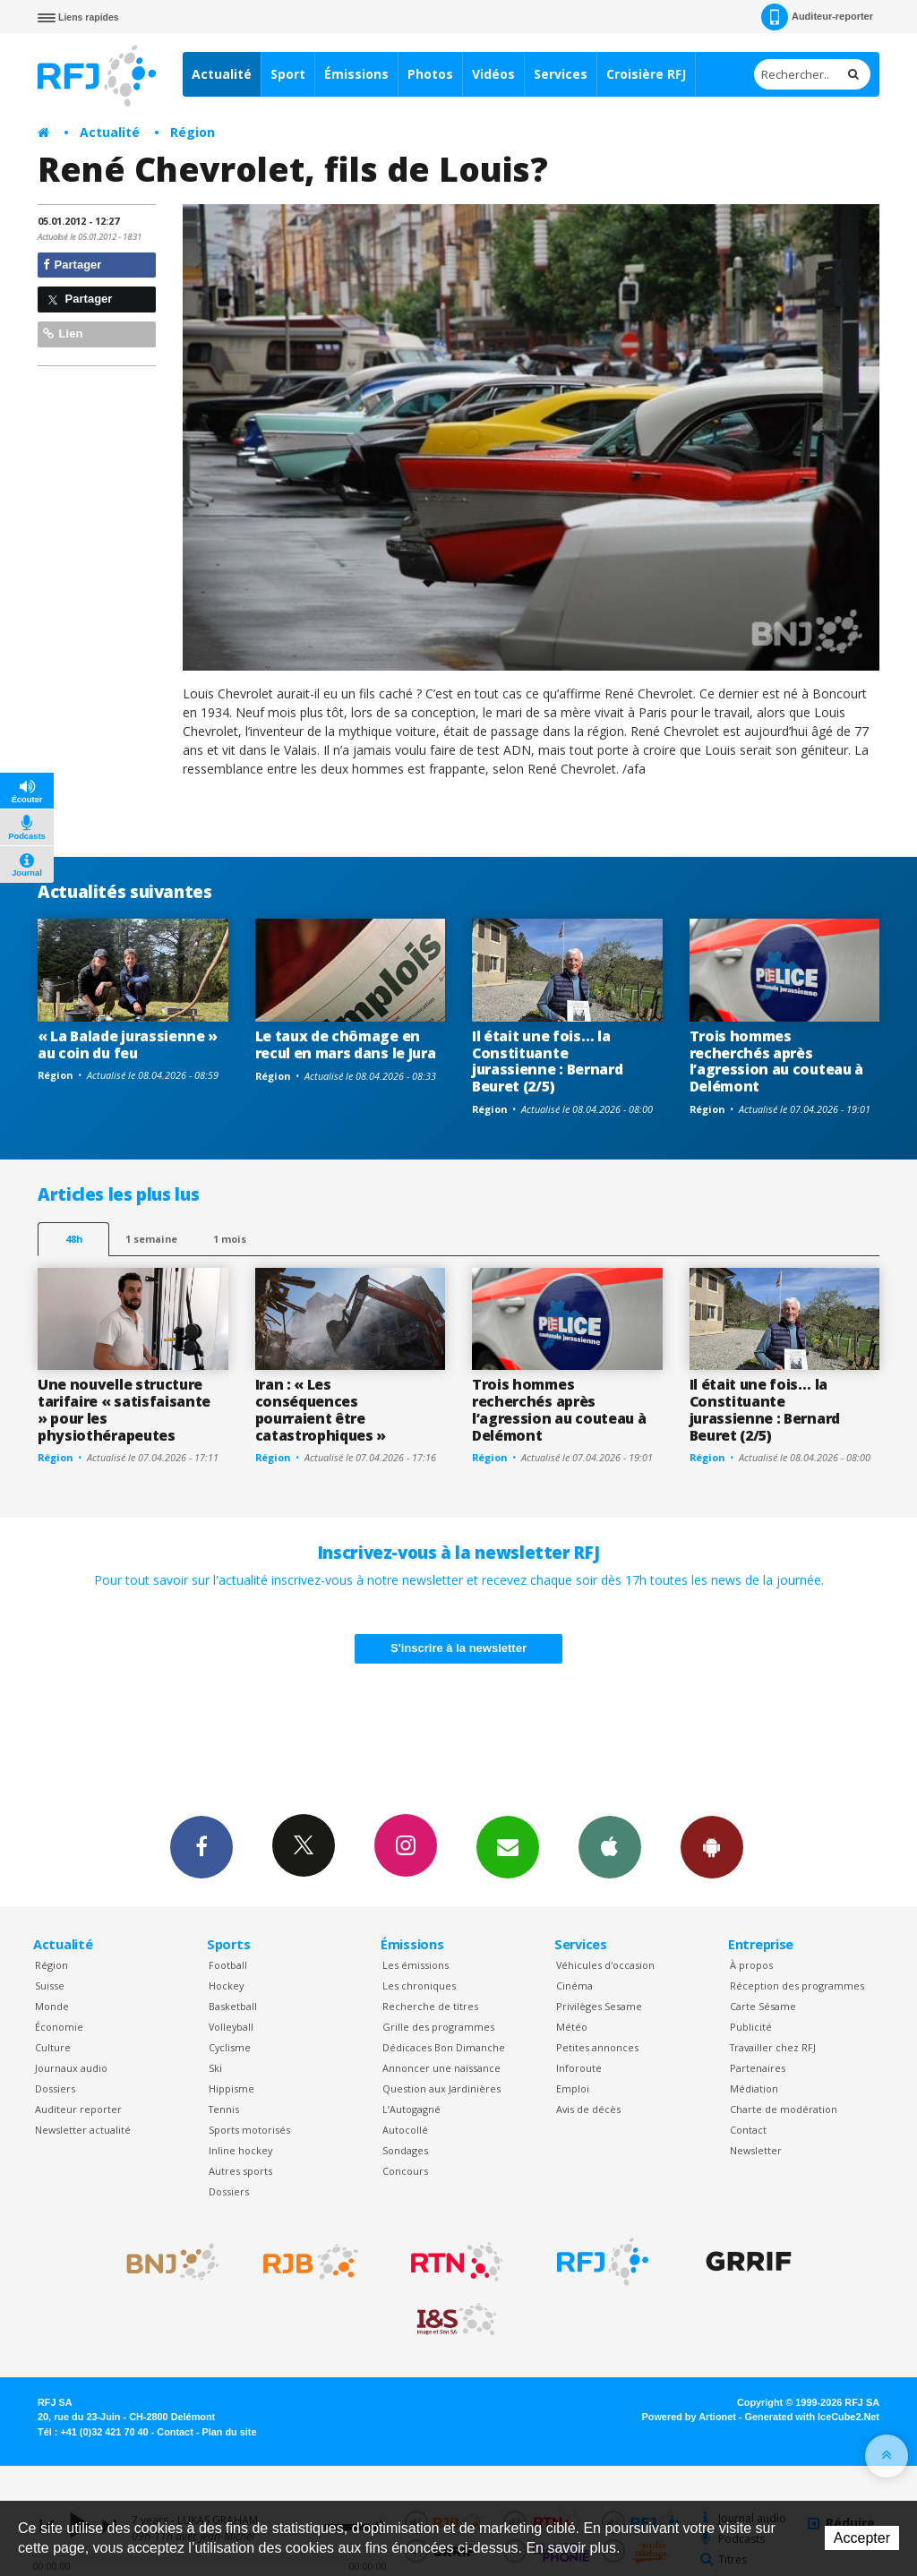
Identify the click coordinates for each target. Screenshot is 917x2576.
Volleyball (231, 2027)
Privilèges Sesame (599, 2006)
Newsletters (507, 1846)
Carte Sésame (763, 2006)
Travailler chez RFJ (773, 2047)
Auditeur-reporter (817, 17)
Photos (430, 73)
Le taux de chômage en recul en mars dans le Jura (345, 1044)
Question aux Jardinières (441, 2088)
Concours (405, 2171)
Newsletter (756, 2150)
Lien (62, 333)
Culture (53, 2047)
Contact (748, 2129)
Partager (72, 264)
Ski (215, 2068)
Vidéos (493, 73)
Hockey (226, 1985)
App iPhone (609, 1846)
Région (192, 132)
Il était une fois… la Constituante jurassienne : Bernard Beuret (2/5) (547, 1061)
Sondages (405, 2150)
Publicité (751, 2027)
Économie (59, 2027)
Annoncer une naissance (441, 2068)
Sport (287, 73)
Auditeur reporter (78, 2109)
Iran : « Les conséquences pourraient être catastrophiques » (321, 1409)
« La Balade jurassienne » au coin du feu (128, 1044)
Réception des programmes (797, 1985)
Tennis (224, 2109)
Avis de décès (588, 2109)
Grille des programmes (438, 2027)
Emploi (572, 2088)
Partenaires (757, 2068)
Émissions (356, 73)
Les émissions (415, 1965)
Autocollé (405, 2129)
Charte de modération (783, 2109)
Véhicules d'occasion (605, 1965)
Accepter (862, 2538)
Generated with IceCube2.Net (812, 2416)
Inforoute (579, 2068)
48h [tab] (73, 1238)
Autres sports (240, 2171)
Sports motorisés (249, 2129)
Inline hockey (240, 2150)
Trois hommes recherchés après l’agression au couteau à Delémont (776, 1061)
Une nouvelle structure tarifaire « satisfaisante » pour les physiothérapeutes (124, 1409)
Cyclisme (230, 2047)
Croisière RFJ (646, 73)
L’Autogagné (411, 2109)
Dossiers (55, 2088)
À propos (751, 1965)
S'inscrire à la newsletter (458, 1648)
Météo (571, 2027)
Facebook (201, 1846)
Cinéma (574, 1985)
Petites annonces (597, 2047)
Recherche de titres (430, 2006)
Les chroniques (419, 1985)
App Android (712, 1846)
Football (228, 1965)
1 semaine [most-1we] (151, 1238)
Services (560, 73)
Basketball (233, 2006)
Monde (52, 2006)
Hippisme (231, 2088)
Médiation (754, 2088)
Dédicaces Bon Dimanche (443, 2047)
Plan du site (228, 2431)
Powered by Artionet (689, 2416)
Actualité (222, 73)
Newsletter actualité (83, 2129)
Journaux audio (71, 2068)
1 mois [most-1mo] (229, 1238)
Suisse (49, 1985)
